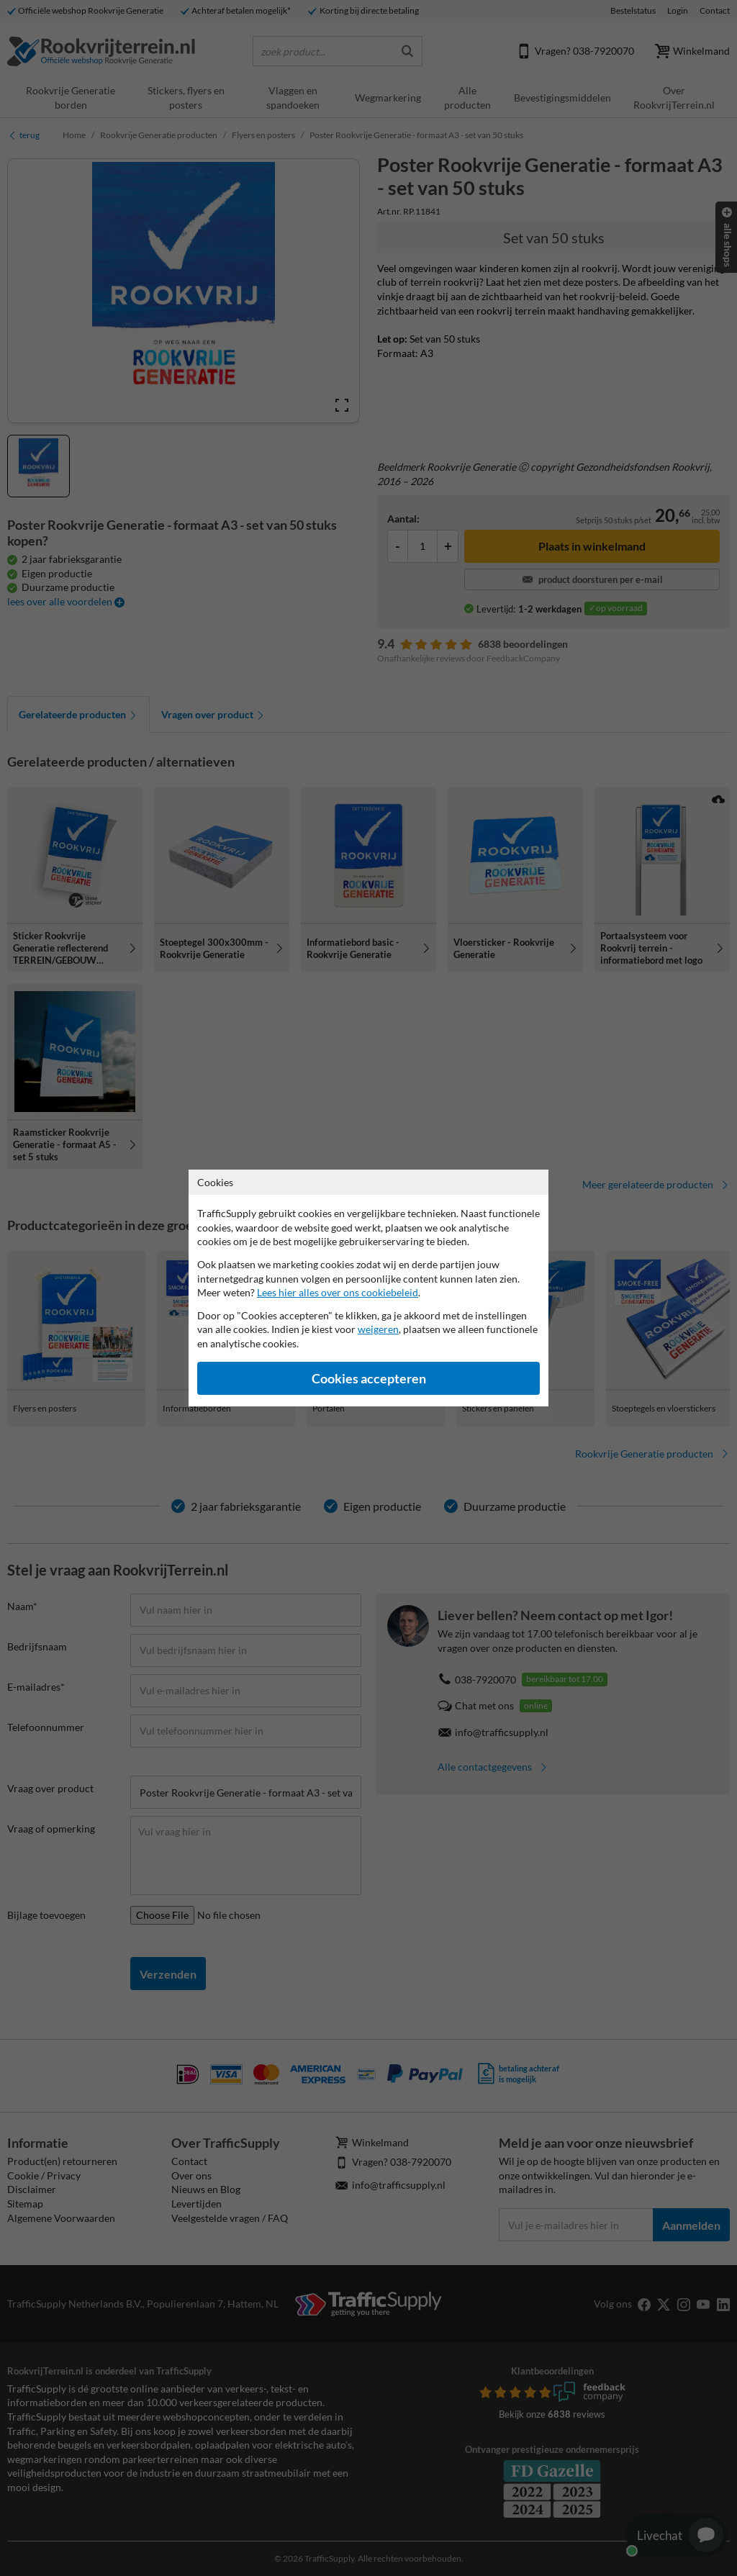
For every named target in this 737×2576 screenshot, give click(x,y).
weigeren (378, 1329)
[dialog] (368, 1288)
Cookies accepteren (369, 1378)
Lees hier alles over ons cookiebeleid (337, 1292)
